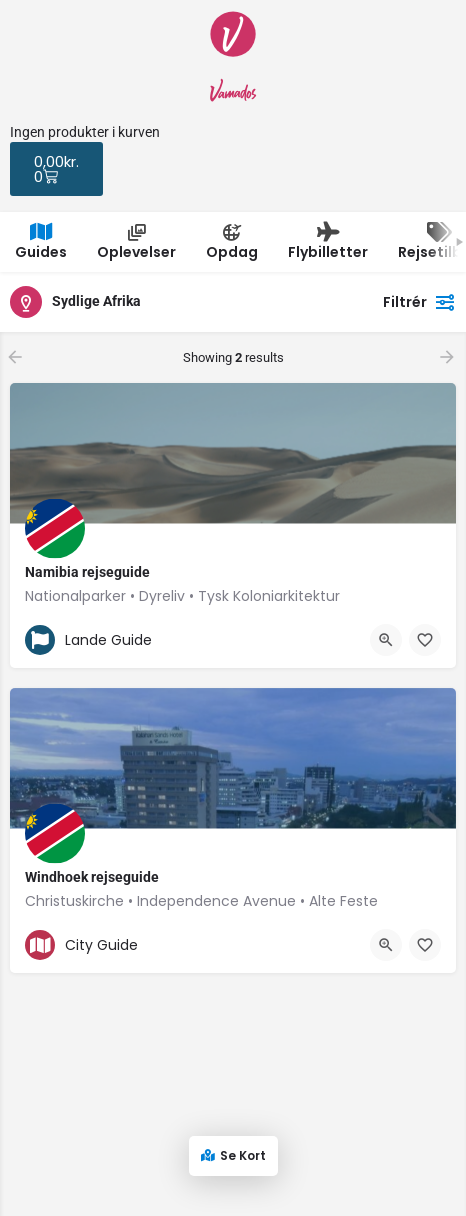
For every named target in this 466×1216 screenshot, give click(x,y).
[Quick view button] (386, 640)
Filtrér (419, 302)
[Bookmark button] (425, 640)
